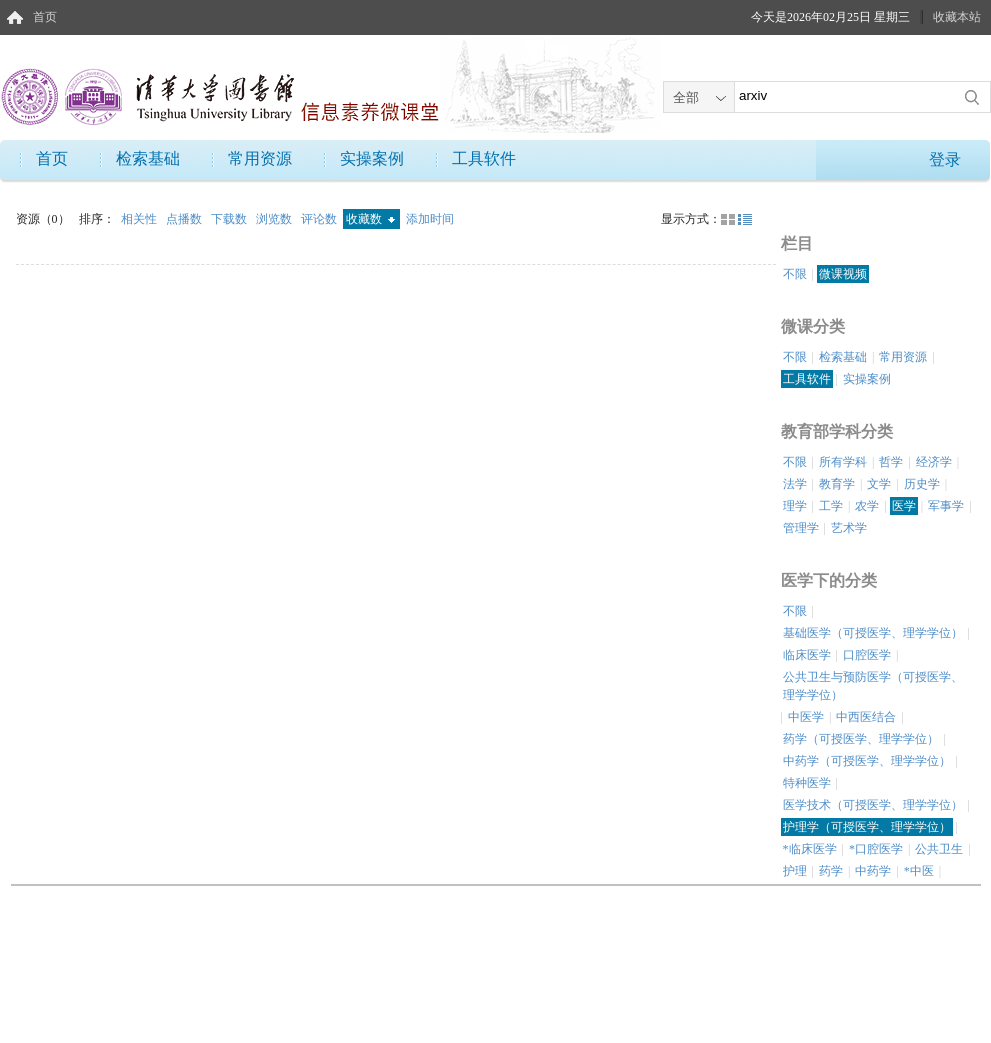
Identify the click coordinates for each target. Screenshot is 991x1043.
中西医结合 (866, 717)
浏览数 (275, 219)
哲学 (891, 462)
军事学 (946, 506)
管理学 (801, 528)
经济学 (934, 462)
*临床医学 (810, 849)
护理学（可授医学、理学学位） (867, 827)
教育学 (837, 484)
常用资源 (260, 158)
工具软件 (484, 158)
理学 (795, 506)
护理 (795, 871)
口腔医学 (867, 655)
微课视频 (843, 274)
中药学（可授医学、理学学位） (867, 761)
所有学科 (843, 462)
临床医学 (807, 655)
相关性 (140, 219)
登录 (945, 159)
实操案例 (372, 158)
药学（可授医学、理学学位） (861, 739)
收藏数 (370, 219)
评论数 (320, 219)
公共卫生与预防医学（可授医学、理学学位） (873, 686)
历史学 (922, 484)
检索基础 (148, 158)
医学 (904, 506)
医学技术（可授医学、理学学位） (873, 805)
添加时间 (430, 219)
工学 (831, 506)
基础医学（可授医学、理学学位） (873, 633)
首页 (45, 17)
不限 (795, 274)
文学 (879, 484)
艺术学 (849, 528)
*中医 (919, 871)
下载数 (230, 219)
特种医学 (807, 783)
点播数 (185, 219)
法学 (795, 484)
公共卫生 (939, 849)
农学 (867, 506)
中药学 (873, 871)
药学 (831, 871)
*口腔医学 (876, 849)
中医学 (806, 717)
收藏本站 (957, 17)
